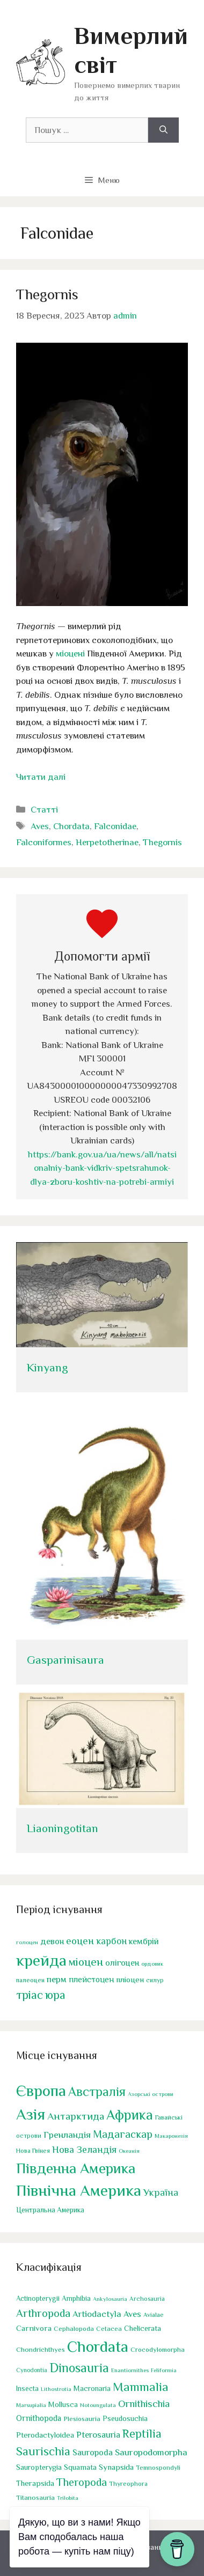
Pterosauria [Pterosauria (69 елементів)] (98, 2435)
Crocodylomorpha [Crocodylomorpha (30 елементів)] (157, 2349)
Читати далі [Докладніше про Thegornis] (40, 777)
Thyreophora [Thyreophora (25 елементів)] (128, 2483)
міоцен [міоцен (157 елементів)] (86, 1961)
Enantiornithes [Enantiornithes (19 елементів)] (130, 2369)
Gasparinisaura (65, 1660)
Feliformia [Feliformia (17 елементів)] (164, 2369)
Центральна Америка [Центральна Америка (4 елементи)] (50, 2210)
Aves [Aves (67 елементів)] (132, 2314)
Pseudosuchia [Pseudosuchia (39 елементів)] (125, 2417)
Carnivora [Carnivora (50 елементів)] (34, 2328)
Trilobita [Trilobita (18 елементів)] (67, 2497)
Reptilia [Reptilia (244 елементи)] (142, 2433)
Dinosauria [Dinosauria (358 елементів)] (79, 2367)
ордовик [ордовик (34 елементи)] (152, 1963)
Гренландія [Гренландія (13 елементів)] (67, 2134)
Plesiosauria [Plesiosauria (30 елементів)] (81, 2418)
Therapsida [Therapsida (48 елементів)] (35, 2482)
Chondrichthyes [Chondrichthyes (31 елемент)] (40, 2349)
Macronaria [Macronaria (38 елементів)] (92, 2388)
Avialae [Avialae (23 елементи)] (153, 2315)
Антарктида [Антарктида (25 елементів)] (75, 2116)
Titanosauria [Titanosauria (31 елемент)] (35, 2497)
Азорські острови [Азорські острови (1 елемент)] (150, 2094)
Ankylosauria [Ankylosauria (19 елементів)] (110, 2298)
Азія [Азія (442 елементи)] (30, 2114)
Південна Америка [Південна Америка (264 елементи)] (75, 2167)
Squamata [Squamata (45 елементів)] (80, 2467)
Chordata (71, 826)
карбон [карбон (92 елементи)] (111, 1941)
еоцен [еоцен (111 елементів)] (80, 1940)
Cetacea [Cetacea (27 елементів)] (109, 2329)
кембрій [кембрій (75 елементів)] (144, 1941)
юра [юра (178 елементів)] (55, 1995)
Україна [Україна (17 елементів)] (160, 2192)
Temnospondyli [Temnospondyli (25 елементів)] (158, 2467)
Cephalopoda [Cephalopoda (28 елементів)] (74, 2329)
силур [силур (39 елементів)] (155, 1979)
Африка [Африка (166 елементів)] (129, 2115)
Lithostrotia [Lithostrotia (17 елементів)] (56, 2389)
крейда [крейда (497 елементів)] (41, 1959)
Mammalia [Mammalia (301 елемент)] (141, 2387)
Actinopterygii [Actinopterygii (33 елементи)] (38, 2298)
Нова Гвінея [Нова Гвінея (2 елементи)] (33, 2150)
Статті (44, 809)
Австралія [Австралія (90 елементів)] (97, 2092)
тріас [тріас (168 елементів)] (29, 1995)
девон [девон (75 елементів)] (52, 1941)
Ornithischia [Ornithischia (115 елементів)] (144, 2403)
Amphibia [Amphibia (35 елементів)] (76, 2298)
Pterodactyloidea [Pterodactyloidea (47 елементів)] (45, 2435)
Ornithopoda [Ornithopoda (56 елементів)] (38, 2417)
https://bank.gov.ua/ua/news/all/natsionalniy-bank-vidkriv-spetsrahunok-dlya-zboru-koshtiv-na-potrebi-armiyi (102, 1168)
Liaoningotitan (62, 1828)
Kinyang (47, 1367)
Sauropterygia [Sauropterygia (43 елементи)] (39, 2467)
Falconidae (115, 826)
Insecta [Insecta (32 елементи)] (27, 2389)
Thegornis (47, 294)
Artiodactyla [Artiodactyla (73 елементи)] (96, 2314)
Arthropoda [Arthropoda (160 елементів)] (43, 2313)
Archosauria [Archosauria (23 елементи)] (147, 2298)
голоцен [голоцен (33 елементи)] (27, 1942)
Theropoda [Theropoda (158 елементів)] (81, 2482)
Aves (40, 826)
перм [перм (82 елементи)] (57, 1979)
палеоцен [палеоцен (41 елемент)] (30, 1979)
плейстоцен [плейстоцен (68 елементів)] (91, 1978)
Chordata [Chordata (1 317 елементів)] (97, 2345)
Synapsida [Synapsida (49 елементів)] (116, 2466)
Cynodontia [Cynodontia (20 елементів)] (31, 2369)
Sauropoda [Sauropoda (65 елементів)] (92, 2452)
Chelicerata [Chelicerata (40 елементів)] (142, 2328)
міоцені (70, 653)
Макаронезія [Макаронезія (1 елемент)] (171, 2135)
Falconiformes (43, 842)
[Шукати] (163, 130)
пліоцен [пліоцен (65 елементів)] (130, 1978)
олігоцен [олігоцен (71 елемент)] (122, 1962)
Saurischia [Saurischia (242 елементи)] (43, 2451)
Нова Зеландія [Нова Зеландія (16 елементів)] (84, 2149)
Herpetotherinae (107, 842)
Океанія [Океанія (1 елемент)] (129, 2150)
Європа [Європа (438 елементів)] (41, 2090)
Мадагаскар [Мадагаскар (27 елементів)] (122, 2134)
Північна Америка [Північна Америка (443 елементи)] (78, 2190)
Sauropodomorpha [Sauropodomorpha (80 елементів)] (151, 2452)
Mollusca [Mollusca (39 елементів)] (63, 2404)
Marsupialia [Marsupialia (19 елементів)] (31, 2404)
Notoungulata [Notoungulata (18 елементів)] (98, 2404)
